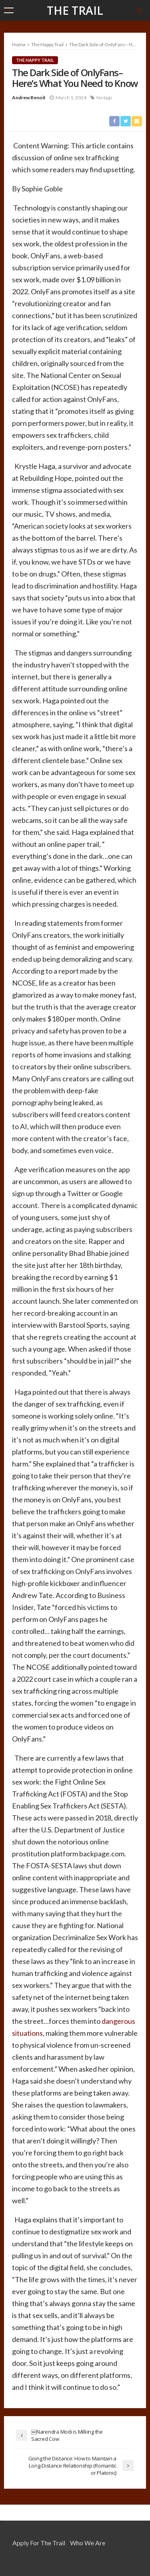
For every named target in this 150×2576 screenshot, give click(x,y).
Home (19, 44)
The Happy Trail (35, 60)
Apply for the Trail (38, 2542)
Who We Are (87, 2542)
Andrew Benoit (29, 97)
